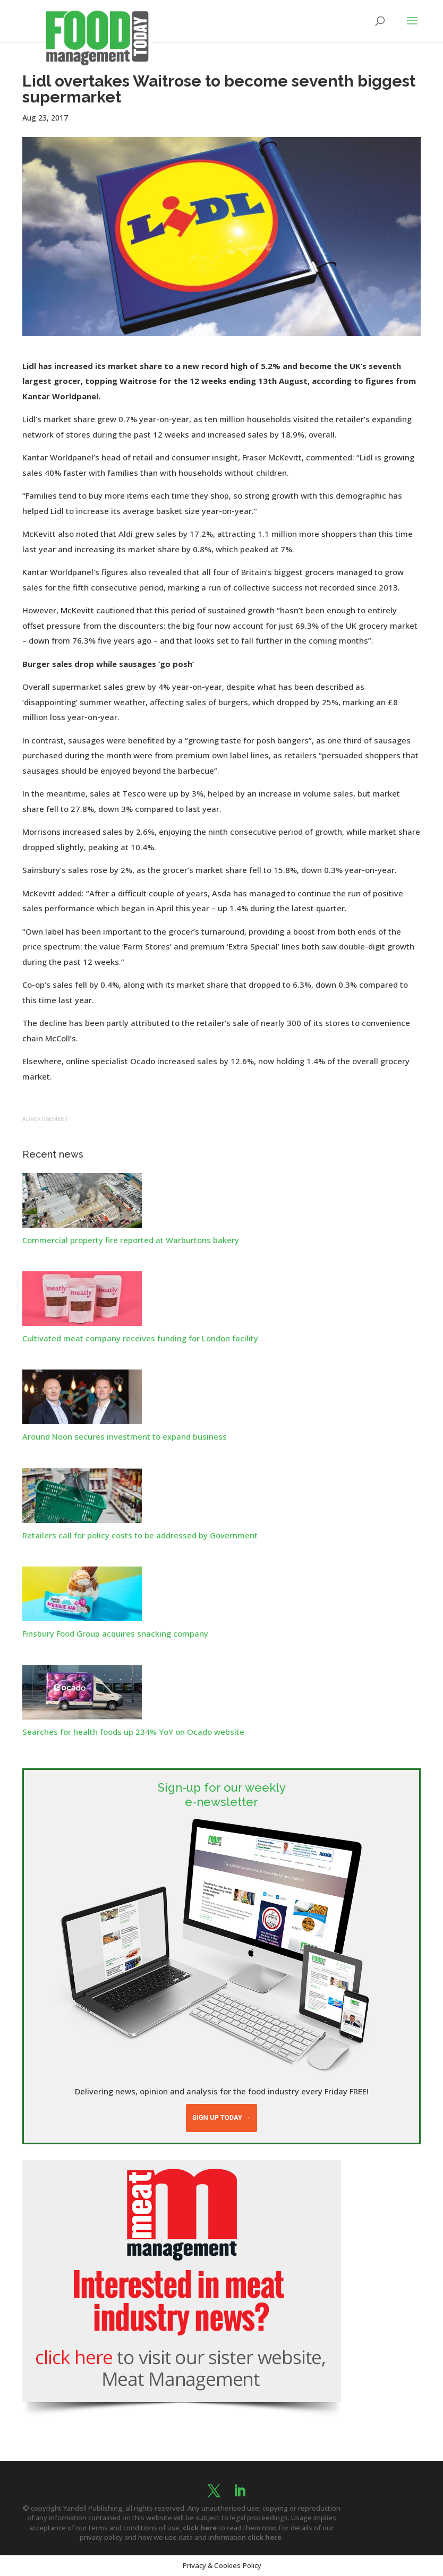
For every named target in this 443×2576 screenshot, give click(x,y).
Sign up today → (221, 2117)
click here (200, 2527)
